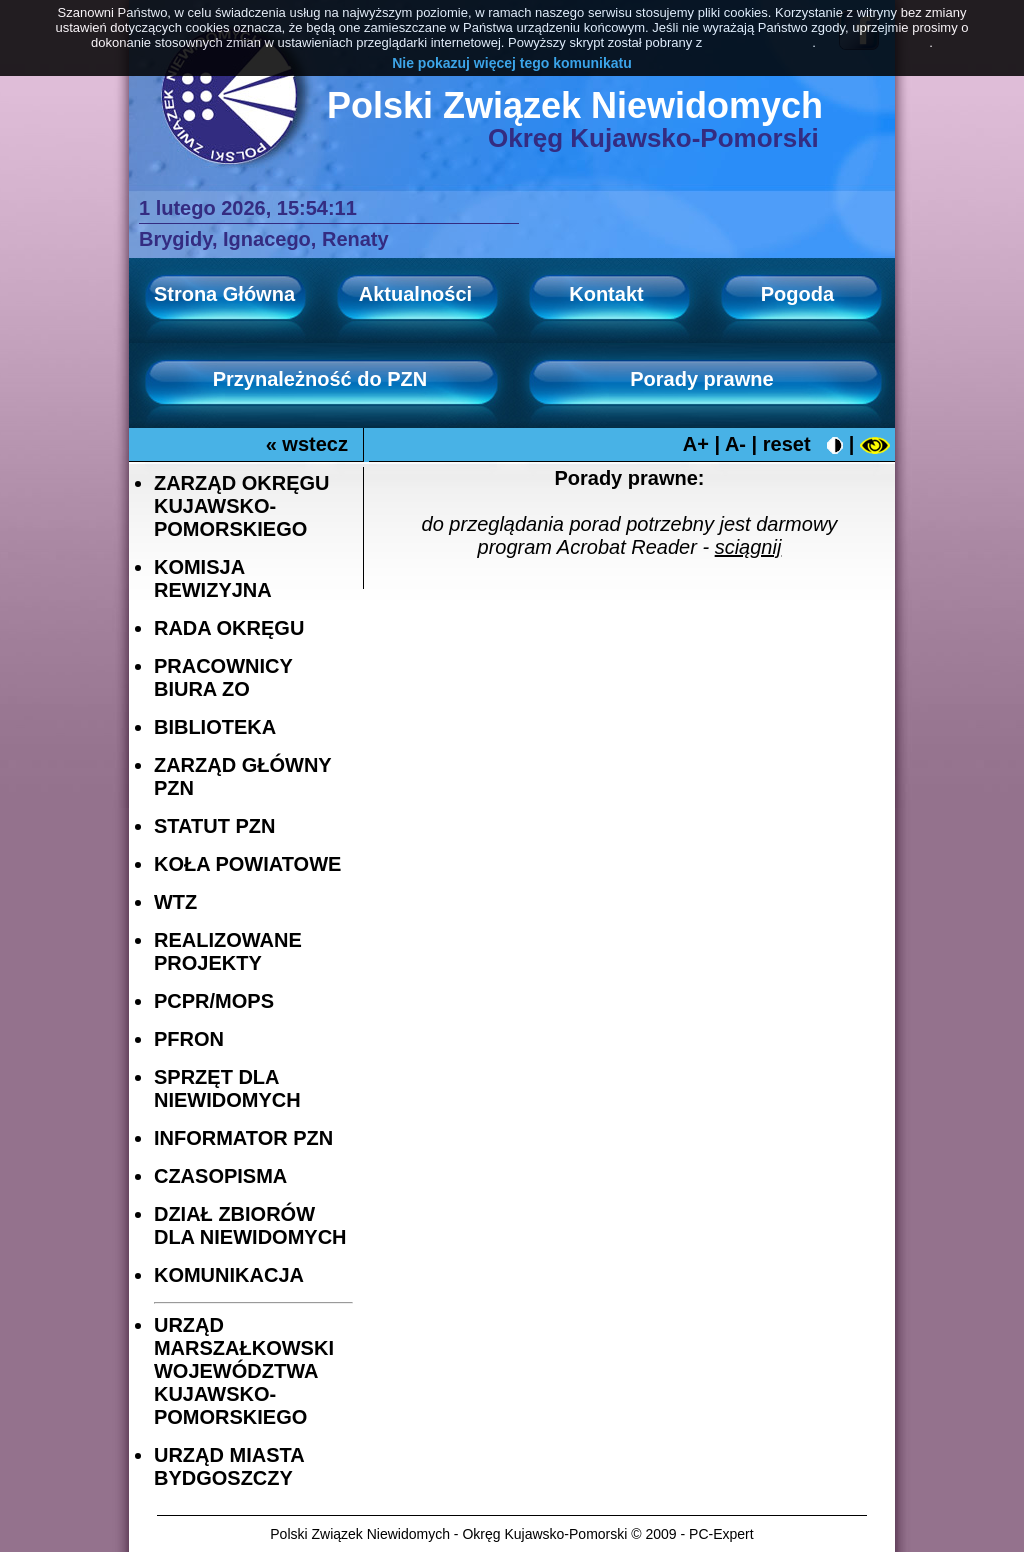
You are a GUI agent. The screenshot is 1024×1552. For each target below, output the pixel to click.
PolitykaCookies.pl (759, 42)
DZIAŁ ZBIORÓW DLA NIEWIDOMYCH (250, 1225)
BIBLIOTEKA (215, 727)
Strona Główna (224, 294)
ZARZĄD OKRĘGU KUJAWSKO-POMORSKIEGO (242, 506)
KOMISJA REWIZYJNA (213, 578)
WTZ (175, 902)
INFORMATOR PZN (243, 1138)
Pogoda (797, 294)
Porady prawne (701, 379)
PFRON (189, 1039)
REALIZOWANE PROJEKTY (228, 951)
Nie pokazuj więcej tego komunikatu (512, 63)
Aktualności (415, 294)
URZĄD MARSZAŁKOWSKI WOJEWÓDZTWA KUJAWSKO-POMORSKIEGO (244, 1371)
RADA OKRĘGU (229, 628)
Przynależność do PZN (320, 379)
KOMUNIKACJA (229, 1275)
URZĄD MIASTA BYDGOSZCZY (229, 1466)
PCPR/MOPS (214, 1001)
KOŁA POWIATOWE (247, 864)
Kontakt (606, 294)
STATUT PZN (214, 826)
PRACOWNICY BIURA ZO (223, 677)
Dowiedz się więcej (874, 42)
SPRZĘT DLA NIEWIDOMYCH (227, 1088)
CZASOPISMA (220, 1176)
